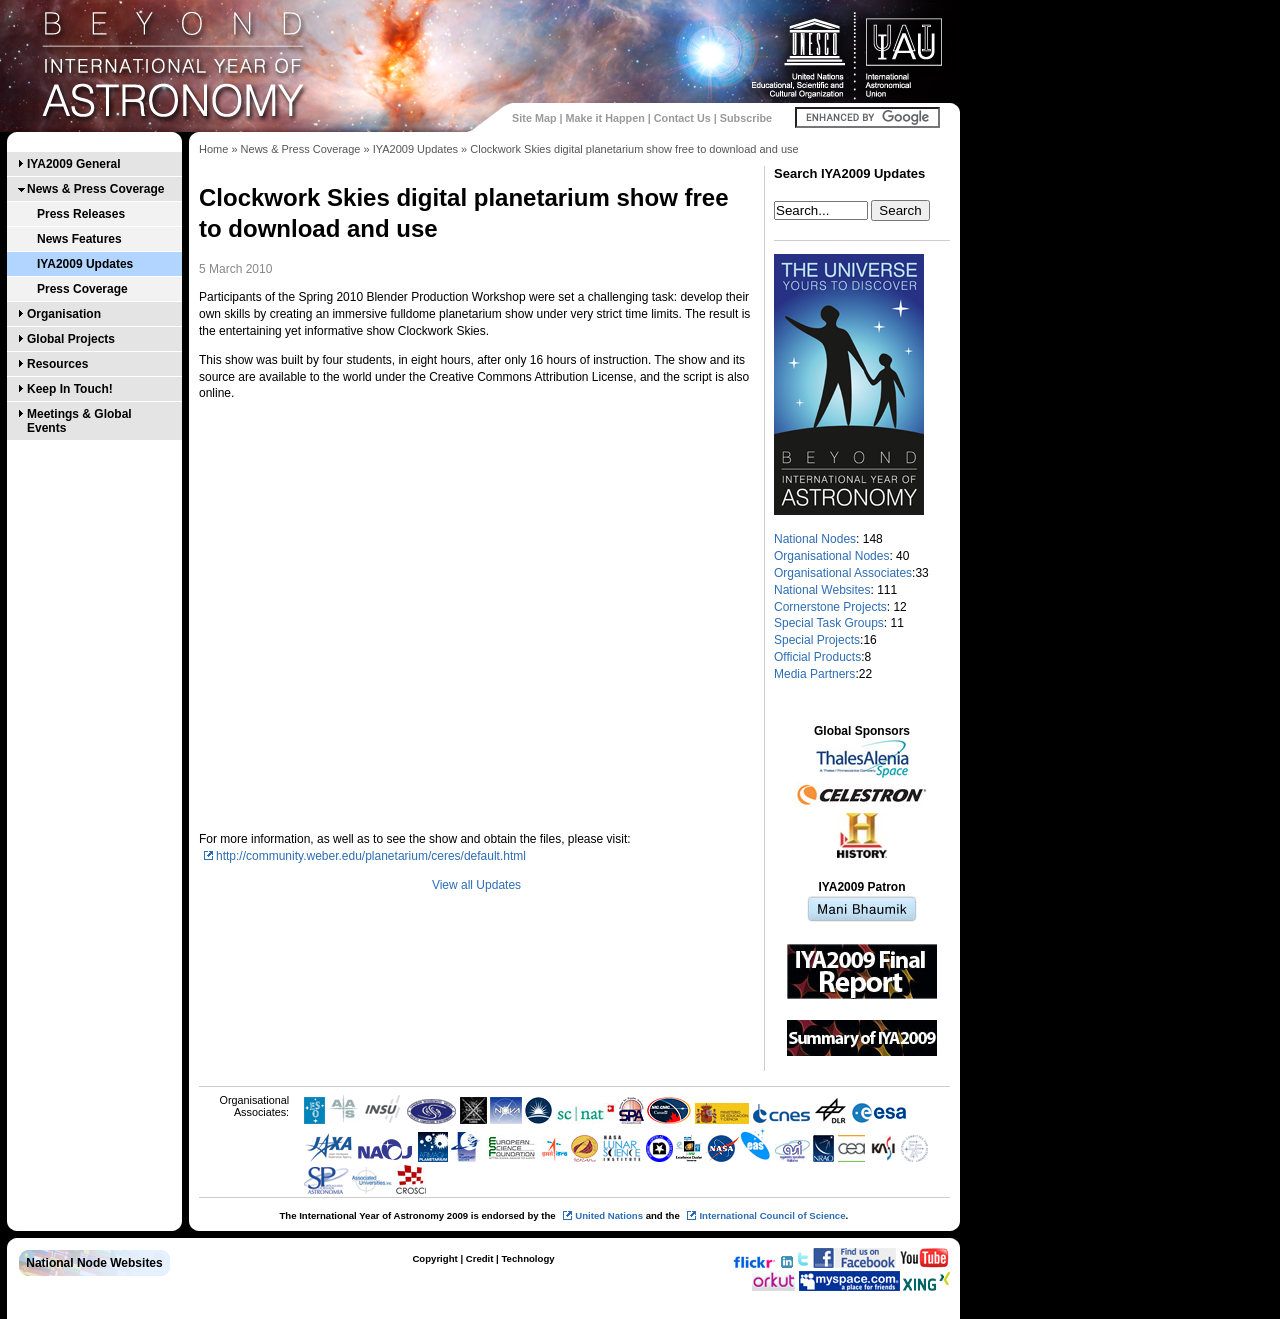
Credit (480, 1258)
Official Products (817, 657)
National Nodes (815, 539)
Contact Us (682, 118)
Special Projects (817, 640)
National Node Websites (94, 1263)
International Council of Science (772, 1215)
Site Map (534, 118)
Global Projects (71, 339)
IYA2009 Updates (85, 264)
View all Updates (476, 885)
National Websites (822, 590)
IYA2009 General (74, 164)
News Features (79, 239)
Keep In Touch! (70, 389)
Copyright (434, 1258)
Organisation (64, 314)
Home (213, 149)
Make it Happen (605, 118)
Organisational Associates (843, 573)
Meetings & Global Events (79, 421)
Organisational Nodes (831, 556)
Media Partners (814, 674)
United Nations (609, 1215)
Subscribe (746, 118)
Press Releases (81, 214)
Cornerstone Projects (830, 607)
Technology (527, 1258)
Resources (57, 364)
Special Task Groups (829, 623)
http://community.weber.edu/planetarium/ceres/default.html (371, 856)
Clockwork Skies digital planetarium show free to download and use (634, 149)
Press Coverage (82, 289)
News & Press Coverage (95, 189)
